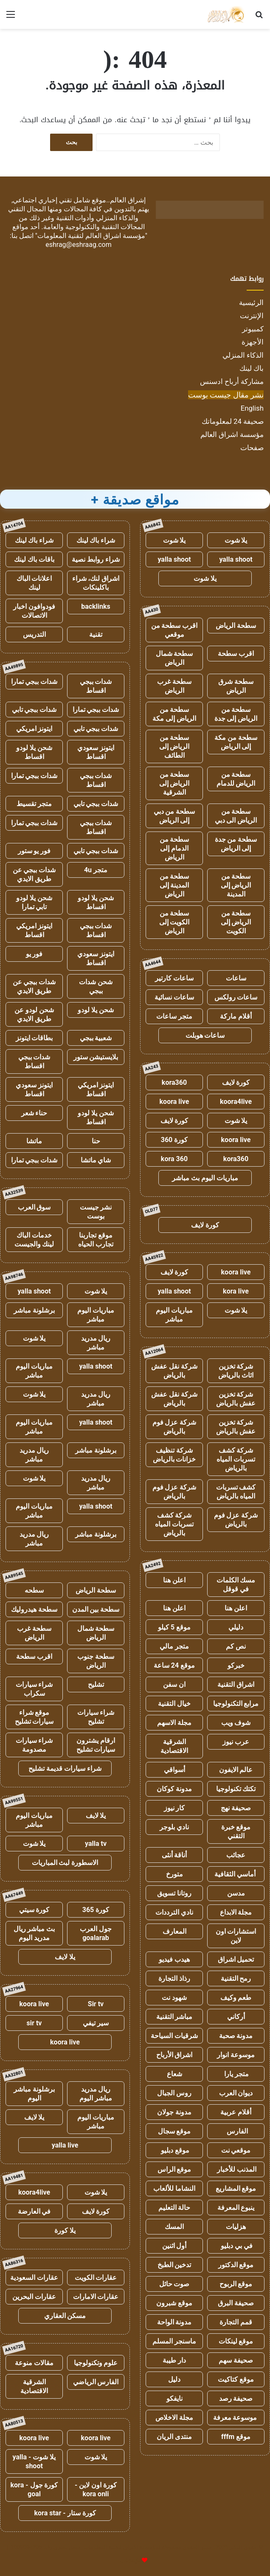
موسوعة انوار (236, 2055)
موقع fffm (235, 2437)
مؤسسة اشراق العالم (232, 434)
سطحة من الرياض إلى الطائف (174, 746)
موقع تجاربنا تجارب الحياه (95, 1239)
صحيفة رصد (236, 2398)
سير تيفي (96, 2023)
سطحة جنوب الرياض (95, 1660)
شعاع (174, 2074)
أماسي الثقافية (235, 1874)
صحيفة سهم (236, 2360)
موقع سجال (174, 2131)
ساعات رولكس (236, 997)
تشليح (96, 1684)
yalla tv (96, 1844)
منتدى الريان (174, 2437)
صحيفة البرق (236, 2303)
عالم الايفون (236, 1770)
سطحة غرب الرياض (174, 686)
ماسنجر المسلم (174, 2341)
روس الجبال (174, 2093)
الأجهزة (253, 342)
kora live (236, 1291)
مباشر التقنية (174, 2017)
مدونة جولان (174, 2112)
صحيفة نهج (236, 1808)
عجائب (235, 1855)
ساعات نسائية (174, 997)
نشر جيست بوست (96, 1211)
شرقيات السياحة (174, 2036)
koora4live (236, 1102)
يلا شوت (236, 540)
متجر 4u (95, 870)
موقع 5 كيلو (174, 1627)
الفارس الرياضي (96, 2382)
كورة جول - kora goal (34, 2489)
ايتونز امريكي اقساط (34, 930)
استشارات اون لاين (236, 1935)
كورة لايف (236, 1082)
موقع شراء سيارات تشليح (34, 1716)
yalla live (65, 2145)
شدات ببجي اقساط (96, 686)
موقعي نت (236, 2150)
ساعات (236, 978)
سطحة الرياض (236, 626)
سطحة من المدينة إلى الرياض (174, 885)
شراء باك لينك (95, 540)
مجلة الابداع (236, 1912)
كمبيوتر (253, 329)
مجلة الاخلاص (174, 2418)
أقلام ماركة (236, 1016)
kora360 (174, 1082)
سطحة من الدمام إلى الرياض (174, 848)
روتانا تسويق (174, 1893)
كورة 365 (96, 1910)
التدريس (34, 634)
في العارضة (34, 2211)
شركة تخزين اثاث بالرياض (235, 1370)
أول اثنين (174, 2246)
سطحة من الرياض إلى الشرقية (174, 783)
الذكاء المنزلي (243, 355)
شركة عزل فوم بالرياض (174, 1426)
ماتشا (34, 1141)
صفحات (252, 447)
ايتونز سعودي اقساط (95, 752)
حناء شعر (34, 1113)
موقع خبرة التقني (236, 1831)
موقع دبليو (174, 2150)
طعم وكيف (236, 1998)
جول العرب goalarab (96, 1933)
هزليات (236, 2227)
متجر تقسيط (34, 804)
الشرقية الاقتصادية (174, 1746)
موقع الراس (174, 2169)
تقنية (95, 634)
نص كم (236, 1646)
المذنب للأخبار (235, 2169)
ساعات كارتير (174, 978)
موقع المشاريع (236, 2188)
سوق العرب (34, 1207)
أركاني (236, 2017)
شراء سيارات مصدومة (34, 1744)
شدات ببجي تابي (34, 710)
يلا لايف (96, 1816)
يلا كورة (65, 2230)
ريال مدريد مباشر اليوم (95, 2093)
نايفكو (174, 2398)
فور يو (34, 954)
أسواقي (174, 1770)
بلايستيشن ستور (95, 1057)
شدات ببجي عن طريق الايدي (34, 874)
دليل (174, 2379)
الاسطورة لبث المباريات (65, 1863)
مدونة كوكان (174, 1789)
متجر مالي (174, 1646)
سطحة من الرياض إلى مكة (174, 714)
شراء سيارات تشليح (96, 1716)
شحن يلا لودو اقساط (34, 752)
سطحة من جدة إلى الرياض (236, 843)
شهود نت (174, 1998)
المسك (174, 2227)
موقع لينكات (236, 2341)
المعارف (174, 1931)
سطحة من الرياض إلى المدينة (236, 885)
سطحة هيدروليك (34, 1609)
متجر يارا (236, 2074)
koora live (174, 1102)
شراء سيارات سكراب (34, 1688)
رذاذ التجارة (174, 1978)
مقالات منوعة (34, 2363)
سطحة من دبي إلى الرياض (174, 815)
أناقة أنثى (174, 1855)
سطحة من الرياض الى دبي (236, 815)
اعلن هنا (174, 1580)
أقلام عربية (235, 2112)
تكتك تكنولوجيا (236, 1789)
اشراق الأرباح (174, 2055)
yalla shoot (235, 559)
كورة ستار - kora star (65, 2513)
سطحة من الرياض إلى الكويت (236, 922)
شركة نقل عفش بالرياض (174, 1370)
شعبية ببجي (96, 1038)
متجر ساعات (174, 1016)
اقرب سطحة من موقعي (174, 630)
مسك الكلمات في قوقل (236, 1584)
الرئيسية (251, 302)
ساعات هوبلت (205, 1035)
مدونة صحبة (236, 2036)
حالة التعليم (174, 2208)
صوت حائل (174, 2284)
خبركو (236, 1665)
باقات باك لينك (34, 559)
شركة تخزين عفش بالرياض (236, 1398)
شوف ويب (236, 1723)
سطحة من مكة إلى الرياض (235, 742)
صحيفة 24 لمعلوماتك (233, 421)
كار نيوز (174, 1808)
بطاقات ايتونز (34, 1038)
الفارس (236, 2131)
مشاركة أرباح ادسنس (232, 381)
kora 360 (174, 1159)
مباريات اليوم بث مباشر (205, 1178)
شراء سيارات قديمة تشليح (64, 1768)
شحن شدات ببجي (95, 986)
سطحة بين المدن (96, 1609)
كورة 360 (174, 1140)
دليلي (235, 1627)
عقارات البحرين (34, 2297)
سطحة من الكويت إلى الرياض (174, 922)
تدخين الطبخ (174, 2265)
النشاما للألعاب (174, 2188)
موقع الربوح (236, 2284)
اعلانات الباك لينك (34, 582)
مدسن (236, 1893)
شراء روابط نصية (96, 559)
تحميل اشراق (236, 1959)
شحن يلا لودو (96, 1010)
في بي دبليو (236, 2246)
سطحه (34, 1590)
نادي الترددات (174, 1912)
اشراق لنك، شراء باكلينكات (96, 582)
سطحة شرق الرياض (235, 686)
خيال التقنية (174, 1704)
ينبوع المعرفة (236, 2208)
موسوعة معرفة (236, 2418)
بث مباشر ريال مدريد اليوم (34, 1933)
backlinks (95, 606)
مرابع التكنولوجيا (236, 1704)
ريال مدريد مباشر (96, 1342)
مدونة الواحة (174, 2322)
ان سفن (174, 1684)
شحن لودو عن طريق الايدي (34, 1014)
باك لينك (251, 368)
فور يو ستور (34, 851)
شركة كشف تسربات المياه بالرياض (236, 1459)
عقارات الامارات (96, 2297)
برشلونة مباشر (34, 1310)
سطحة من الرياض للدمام (236, 778)
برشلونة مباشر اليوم (34, 2093)
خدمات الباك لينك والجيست (34, 1239)
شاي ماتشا (96, 1160)
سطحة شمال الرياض (174, 658)
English (252, 408)
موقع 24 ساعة (174, 1665)
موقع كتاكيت (236, 2379)
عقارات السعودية (34, 2278)
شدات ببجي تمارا (34, 682)
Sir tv (96, 2004)
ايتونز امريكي (34, 729)
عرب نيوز (235, 1742)
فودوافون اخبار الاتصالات (34, 610)
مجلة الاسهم (174, 1723)
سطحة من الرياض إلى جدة (236, 714)
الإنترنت (252, 315)
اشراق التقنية (235, 1684)
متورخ (174, 1874)
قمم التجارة (235, 2322)
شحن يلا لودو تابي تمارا (34, 902)
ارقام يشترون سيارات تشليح (95, 1744)
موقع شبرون (174, 2303)
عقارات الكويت (96, 2278)
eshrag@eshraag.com (78, 245)
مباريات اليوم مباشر (174, 1314)
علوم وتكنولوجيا (96, 2363)
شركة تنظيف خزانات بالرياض (174, 1454)
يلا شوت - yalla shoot (34, 2461)
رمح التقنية (236, 1978)
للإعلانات (130, 2560)
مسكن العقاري (65, 2316)
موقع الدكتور (236, 2265)
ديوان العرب (236, 2093)
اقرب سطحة (236, 654)
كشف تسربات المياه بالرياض (236, 1491)
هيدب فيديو (174, 1959)
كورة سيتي (34, 1910)
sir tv (34, 2023)
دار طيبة (174, 2360)
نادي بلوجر (174, 1827)
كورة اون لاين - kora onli (96, 2489)
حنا (96, 1141)
